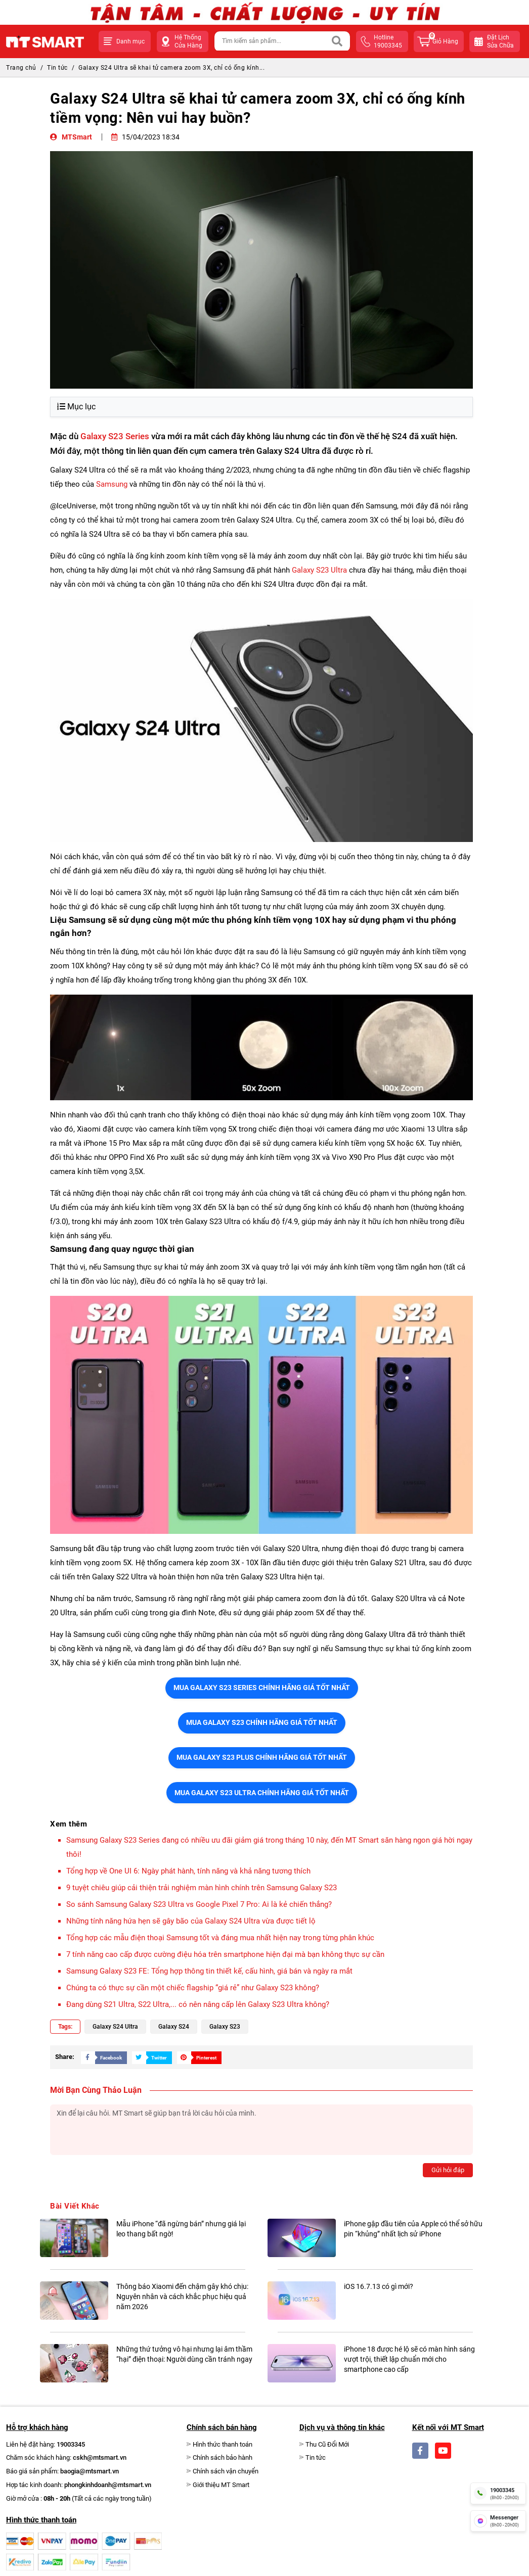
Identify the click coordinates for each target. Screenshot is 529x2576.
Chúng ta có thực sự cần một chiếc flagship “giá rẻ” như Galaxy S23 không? (193, 1987)
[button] (125, 41)
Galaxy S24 (173, 2026)
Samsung (111, 484)
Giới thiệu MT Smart (221, 2485)
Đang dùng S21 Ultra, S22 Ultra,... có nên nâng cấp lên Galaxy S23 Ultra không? (197, 2004)
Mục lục (76, 406)
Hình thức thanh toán (222, 2444)
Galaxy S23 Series (114, 436)
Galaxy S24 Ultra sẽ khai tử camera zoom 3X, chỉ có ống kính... (171, 67)
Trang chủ (21, 67)
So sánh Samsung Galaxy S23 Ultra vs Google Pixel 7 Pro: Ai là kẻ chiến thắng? (199, 1904)
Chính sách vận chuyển (225, 2471)
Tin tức (57, 67)
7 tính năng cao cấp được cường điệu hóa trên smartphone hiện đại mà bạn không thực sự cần (225, 1954)
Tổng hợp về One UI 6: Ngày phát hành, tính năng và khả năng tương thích (188, 1871)
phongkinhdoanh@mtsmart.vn (107, 2485)
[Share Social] (101, 2057)
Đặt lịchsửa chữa (500, 41)
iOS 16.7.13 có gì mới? (378, 2286)
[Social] (420, 2451)
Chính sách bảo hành (222, 2457)
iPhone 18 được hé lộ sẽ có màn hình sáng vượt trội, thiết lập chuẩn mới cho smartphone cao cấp (409, 2359)
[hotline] (498, 2493)
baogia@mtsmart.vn (89, 2471)
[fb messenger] (498, 2521)
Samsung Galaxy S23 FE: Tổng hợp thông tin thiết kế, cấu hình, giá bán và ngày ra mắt (209, 1971)
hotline (388, 42)
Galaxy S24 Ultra (115, 2026)
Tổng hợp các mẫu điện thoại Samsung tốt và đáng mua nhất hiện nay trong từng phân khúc (220, 1937)
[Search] (337, 41)
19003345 (71, 2444)
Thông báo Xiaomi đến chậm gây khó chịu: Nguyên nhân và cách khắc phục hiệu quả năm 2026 (182, 2296)
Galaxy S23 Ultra (319, 570)
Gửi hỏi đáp (447, 2170)
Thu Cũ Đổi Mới (327, 2444)
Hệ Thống (188, 42)
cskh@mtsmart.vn (99, 2457)
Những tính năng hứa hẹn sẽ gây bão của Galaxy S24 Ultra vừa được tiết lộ (191, 1921)
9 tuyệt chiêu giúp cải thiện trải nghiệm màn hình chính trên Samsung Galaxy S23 (201, 1887)
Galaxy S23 (224, 2026)
